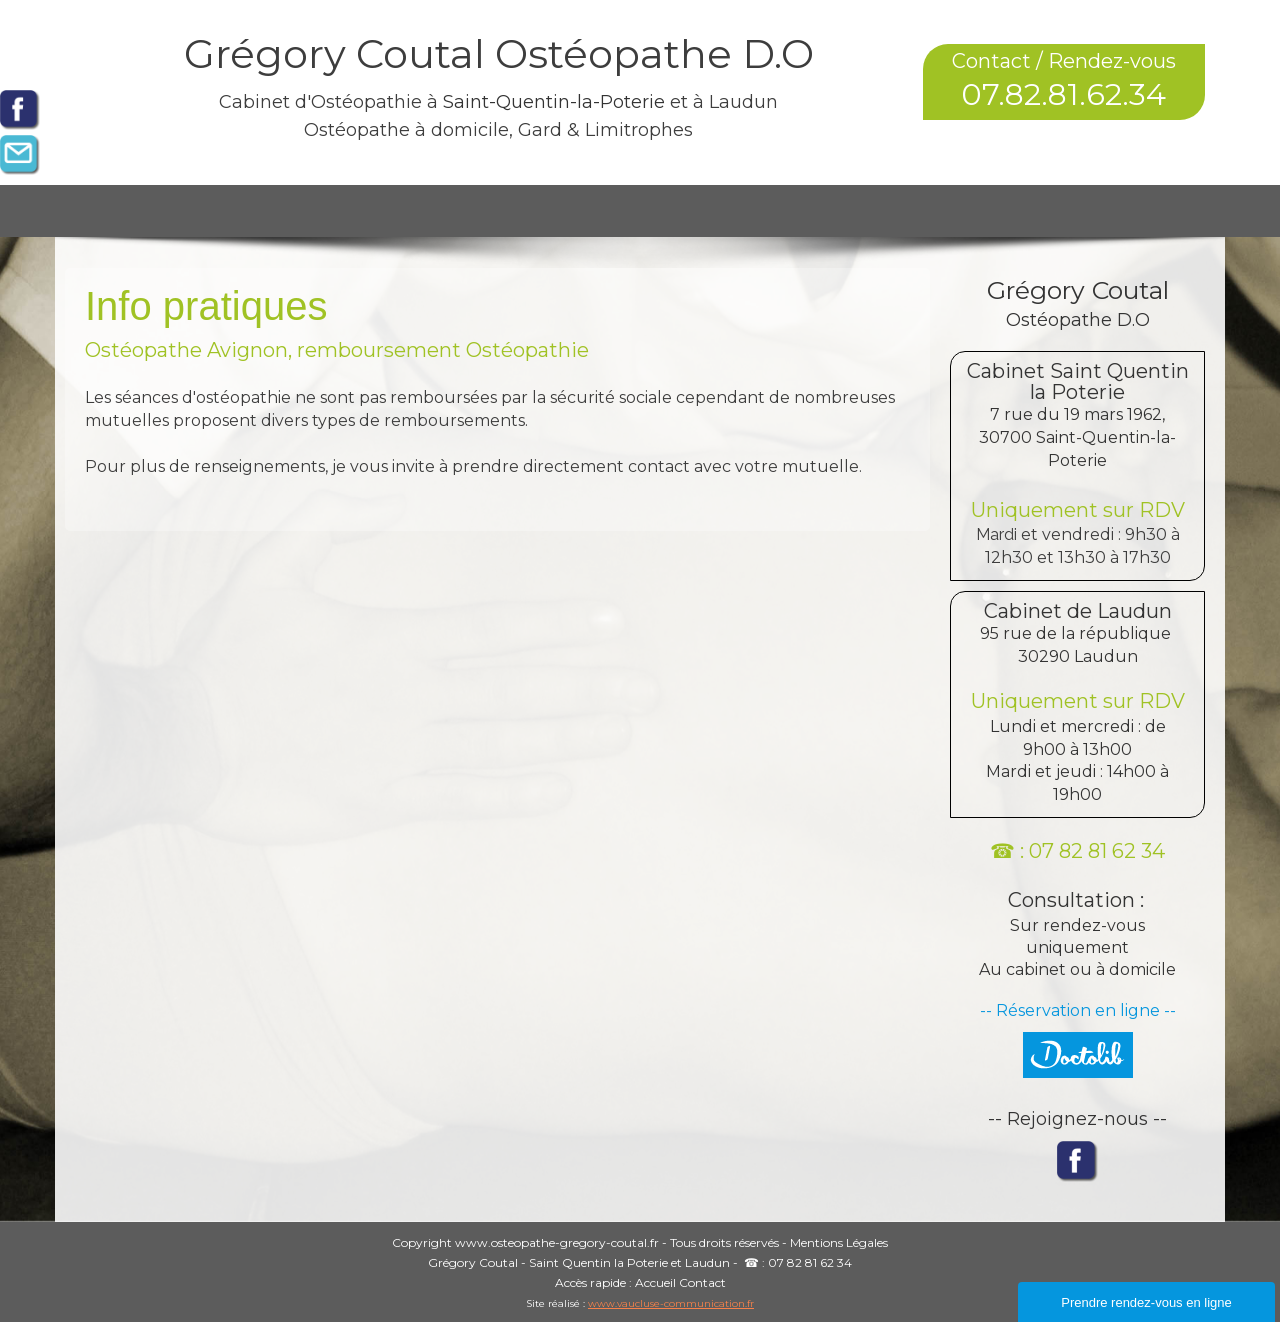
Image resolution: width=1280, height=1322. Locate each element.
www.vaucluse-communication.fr (671, 1303)
